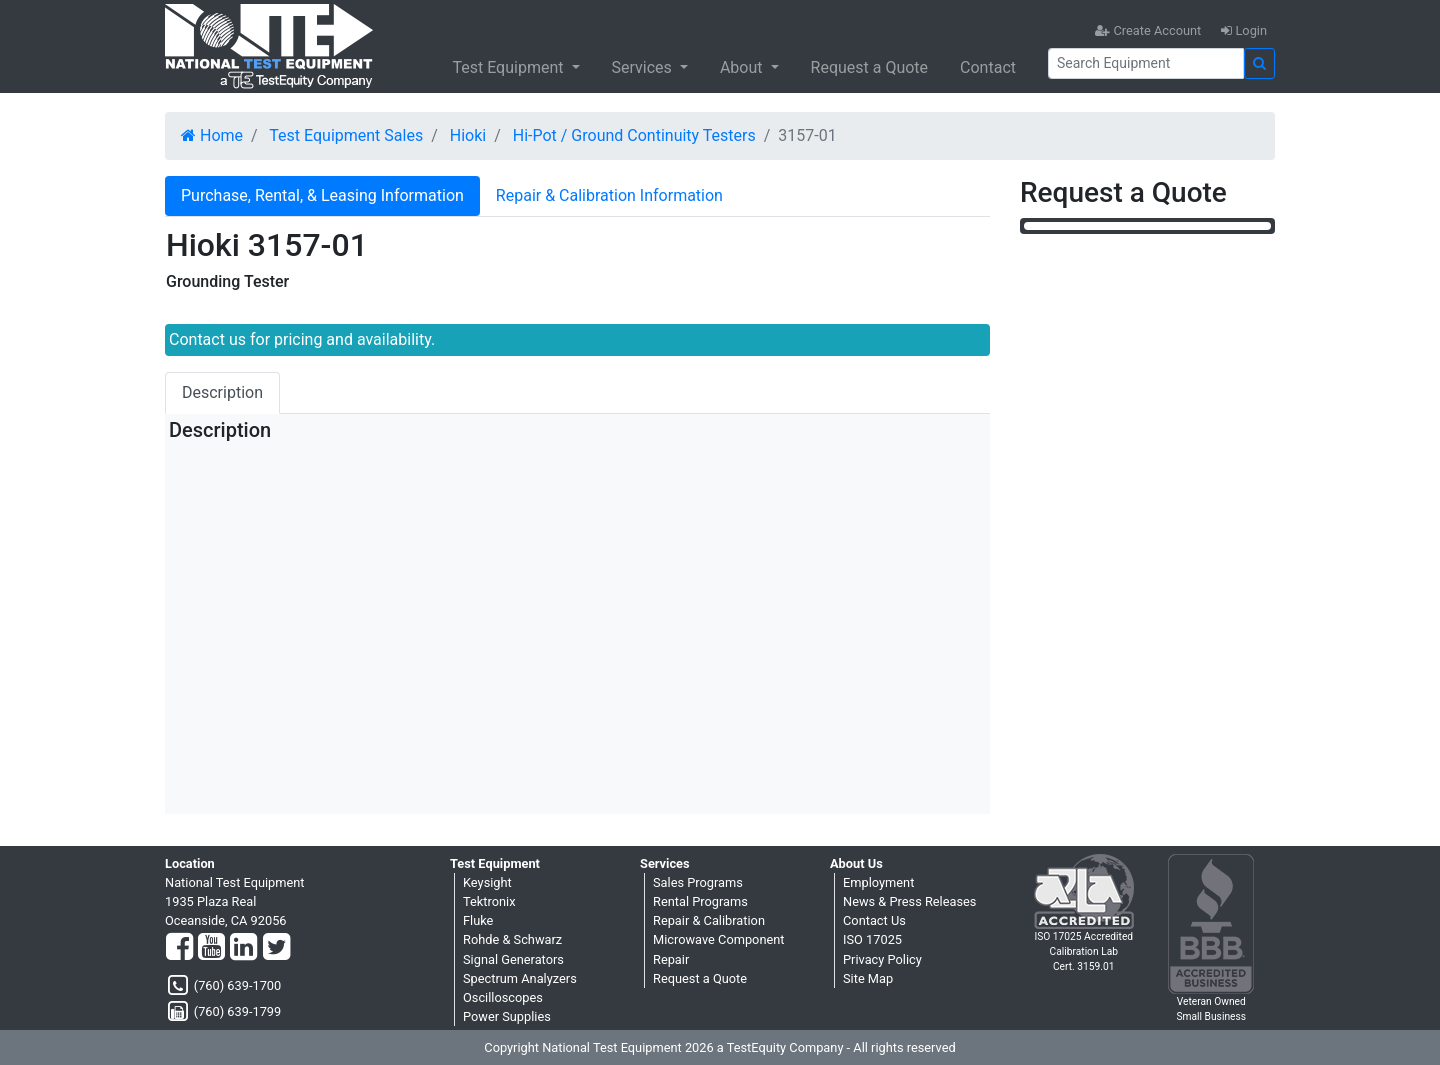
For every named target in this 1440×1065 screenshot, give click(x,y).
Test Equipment (509, 67)
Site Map (868, 978)
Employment (878, 882)
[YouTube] (211, 948)
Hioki (468, 135)
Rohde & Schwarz (512, 939)
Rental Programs (700, 901)
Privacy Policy (882, 959)
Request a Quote (870, 67)
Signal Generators (513, 959)
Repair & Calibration (709, 920)
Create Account (1148, 30)
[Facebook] (179, 948)
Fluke (478, 920)
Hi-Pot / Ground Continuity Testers (634, 135)
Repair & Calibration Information (609, 195)
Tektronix (489, 901)
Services (644, 67)
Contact (988, 67)
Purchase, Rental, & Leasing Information (322, 195)
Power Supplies (507, 1016)
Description (222, 392)
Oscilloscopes (503, 997)
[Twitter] (276, 948)
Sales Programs (698, 882)
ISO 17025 (872, 939)
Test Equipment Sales (346, 135)
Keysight (487, 882)
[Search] (1146, 63)
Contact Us (874, 920)
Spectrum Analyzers (520, 978)
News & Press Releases (909, 901)
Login (1244, 30)
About (743, 67)
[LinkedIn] (243, 948)
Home (212, 135)
